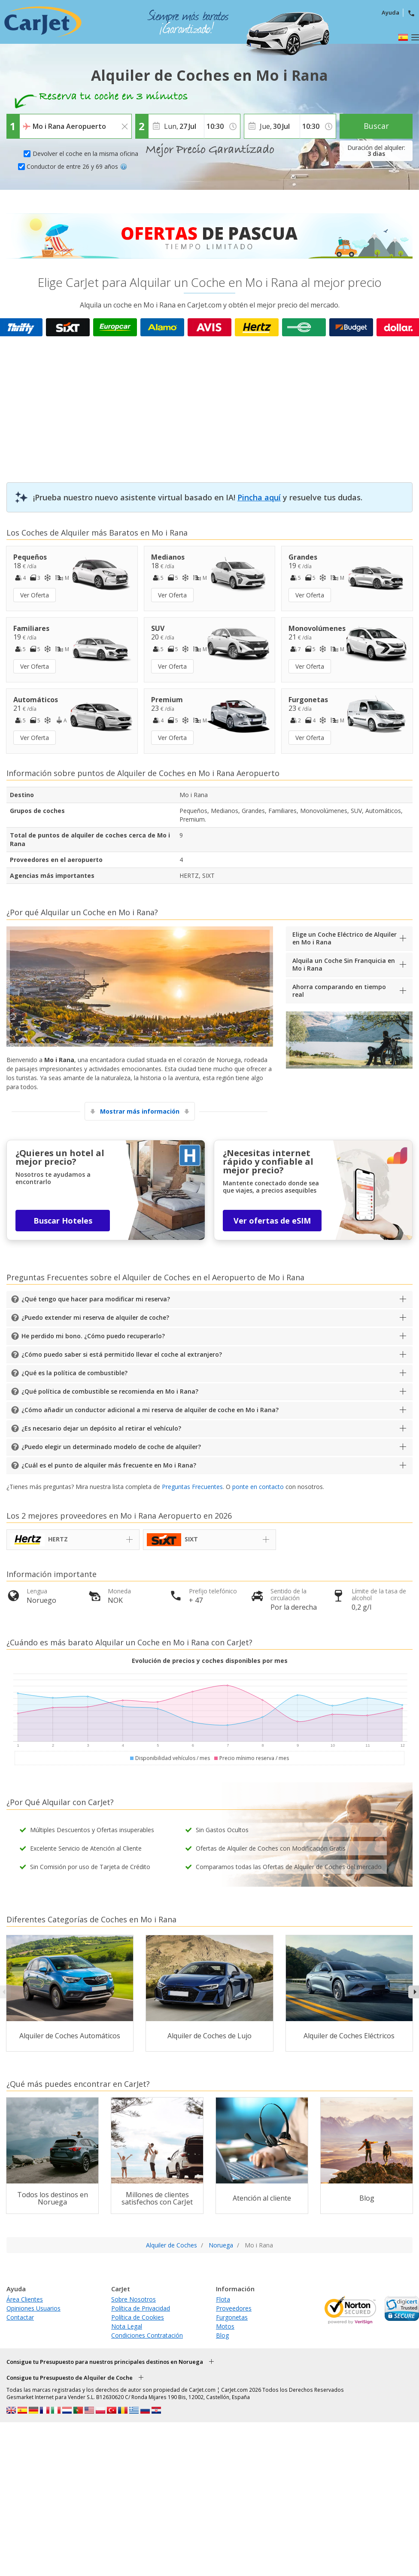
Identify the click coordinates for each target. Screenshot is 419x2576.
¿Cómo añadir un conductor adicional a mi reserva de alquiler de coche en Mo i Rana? (150, 1410)
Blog (222, 2335)
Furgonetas (232, 2317)
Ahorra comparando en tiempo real (339, 991)
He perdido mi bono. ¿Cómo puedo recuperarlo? (93, 1336)
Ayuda (390, 12)
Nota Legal (126, 2326)
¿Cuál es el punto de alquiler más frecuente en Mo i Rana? (108, 1465)
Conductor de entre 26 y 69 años (77, 166)
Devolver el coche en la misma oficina (85, 153)
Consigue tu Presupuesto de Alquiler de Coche (69, 2377)
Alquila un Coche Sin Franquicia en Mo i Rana (343, 964)
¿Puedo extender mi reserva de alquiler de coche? (95, 1317)
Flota (223, 2299)
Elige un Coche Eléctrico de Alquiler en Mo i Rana (344, 938)
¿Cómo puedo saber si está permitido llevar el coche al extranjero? (121, 1354)
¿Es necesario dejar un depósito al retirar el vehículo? (101, 1428)
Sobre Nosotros (133, 2299)
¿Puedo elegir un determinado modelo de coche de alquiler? (111, 1447)
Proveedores (234, 2308)
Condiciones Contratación (147, 2335)
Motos (225, 2326)
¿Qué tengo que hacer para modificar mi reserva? (95, 1299)
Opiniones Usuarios (33, 2308)
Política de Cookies (137, 2317)
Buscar (376, 126)
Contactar (20, 2317)
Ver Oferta (34, 595)
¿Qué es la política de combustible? (74, 1373)
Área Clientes (24, 2299)
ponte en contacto (258, 1487)
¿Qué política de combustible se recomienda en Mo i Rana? (109, 1391)
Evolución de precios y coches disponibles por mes (210, 1660)
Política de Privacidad (140, 2308)
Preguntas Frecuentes (192, 1487)
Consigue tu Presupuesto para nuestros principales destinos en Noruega (104, 2362)
